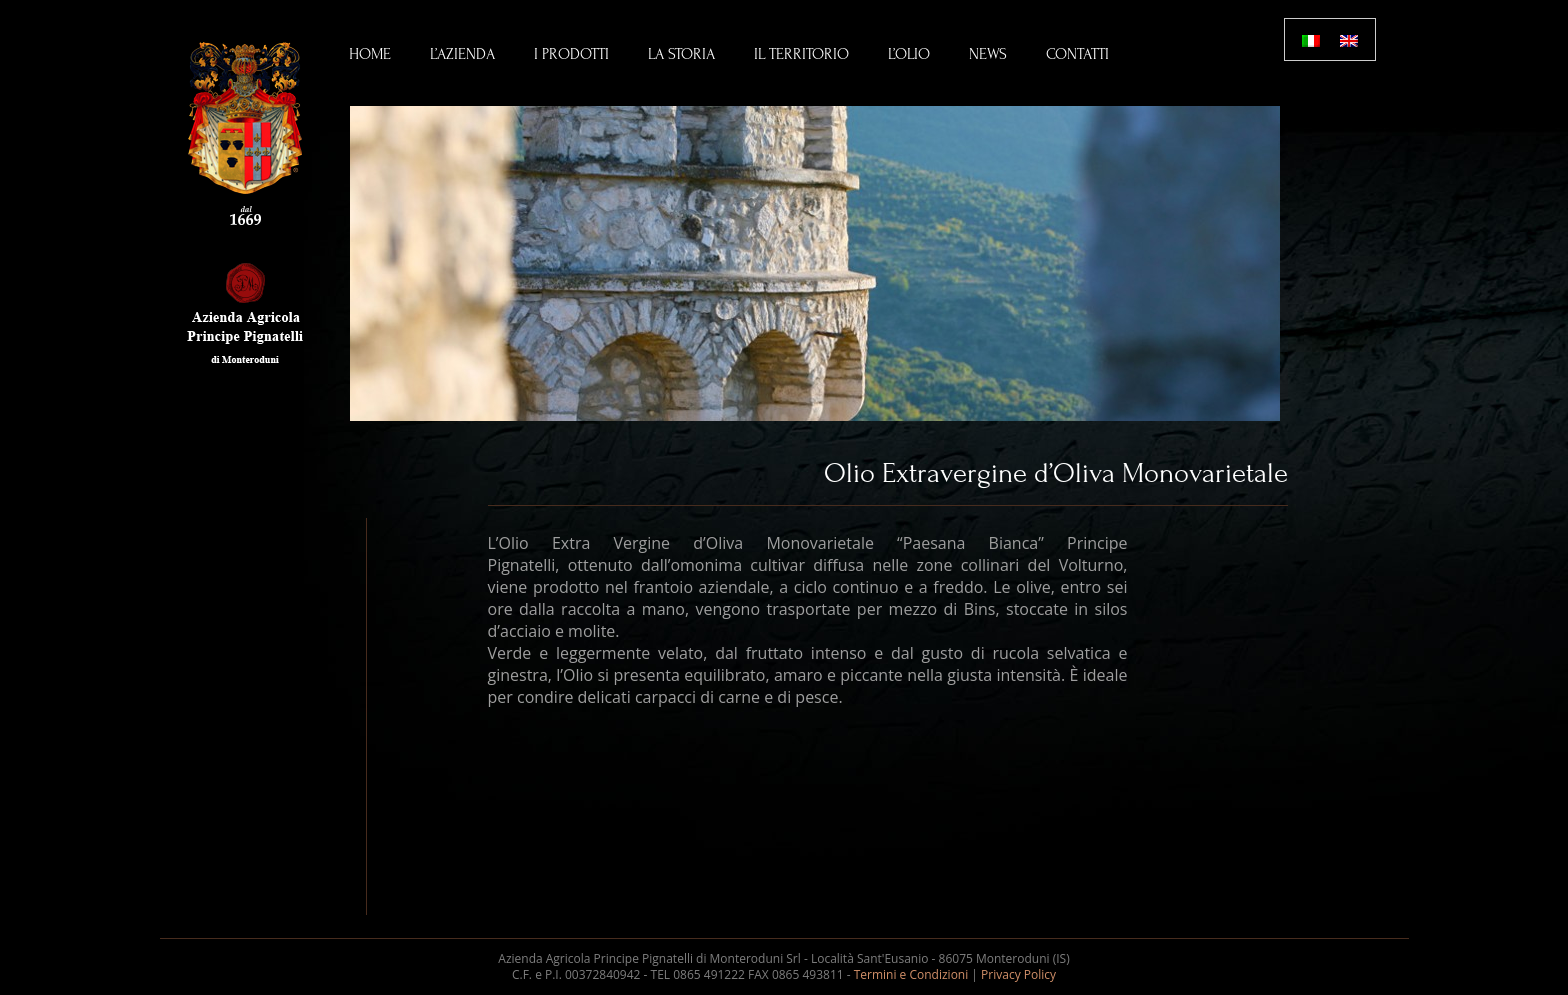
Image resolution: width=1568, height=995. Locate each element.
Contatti (1077, 54)
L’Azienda (462, 54)
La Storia (681, 54)
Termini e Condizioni (911, 974)
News (988, 54)
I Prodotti (571, 54)
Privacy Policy (1018, 974)
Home (370, 54)
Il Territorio (801, 54)
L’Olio (909, 54)
